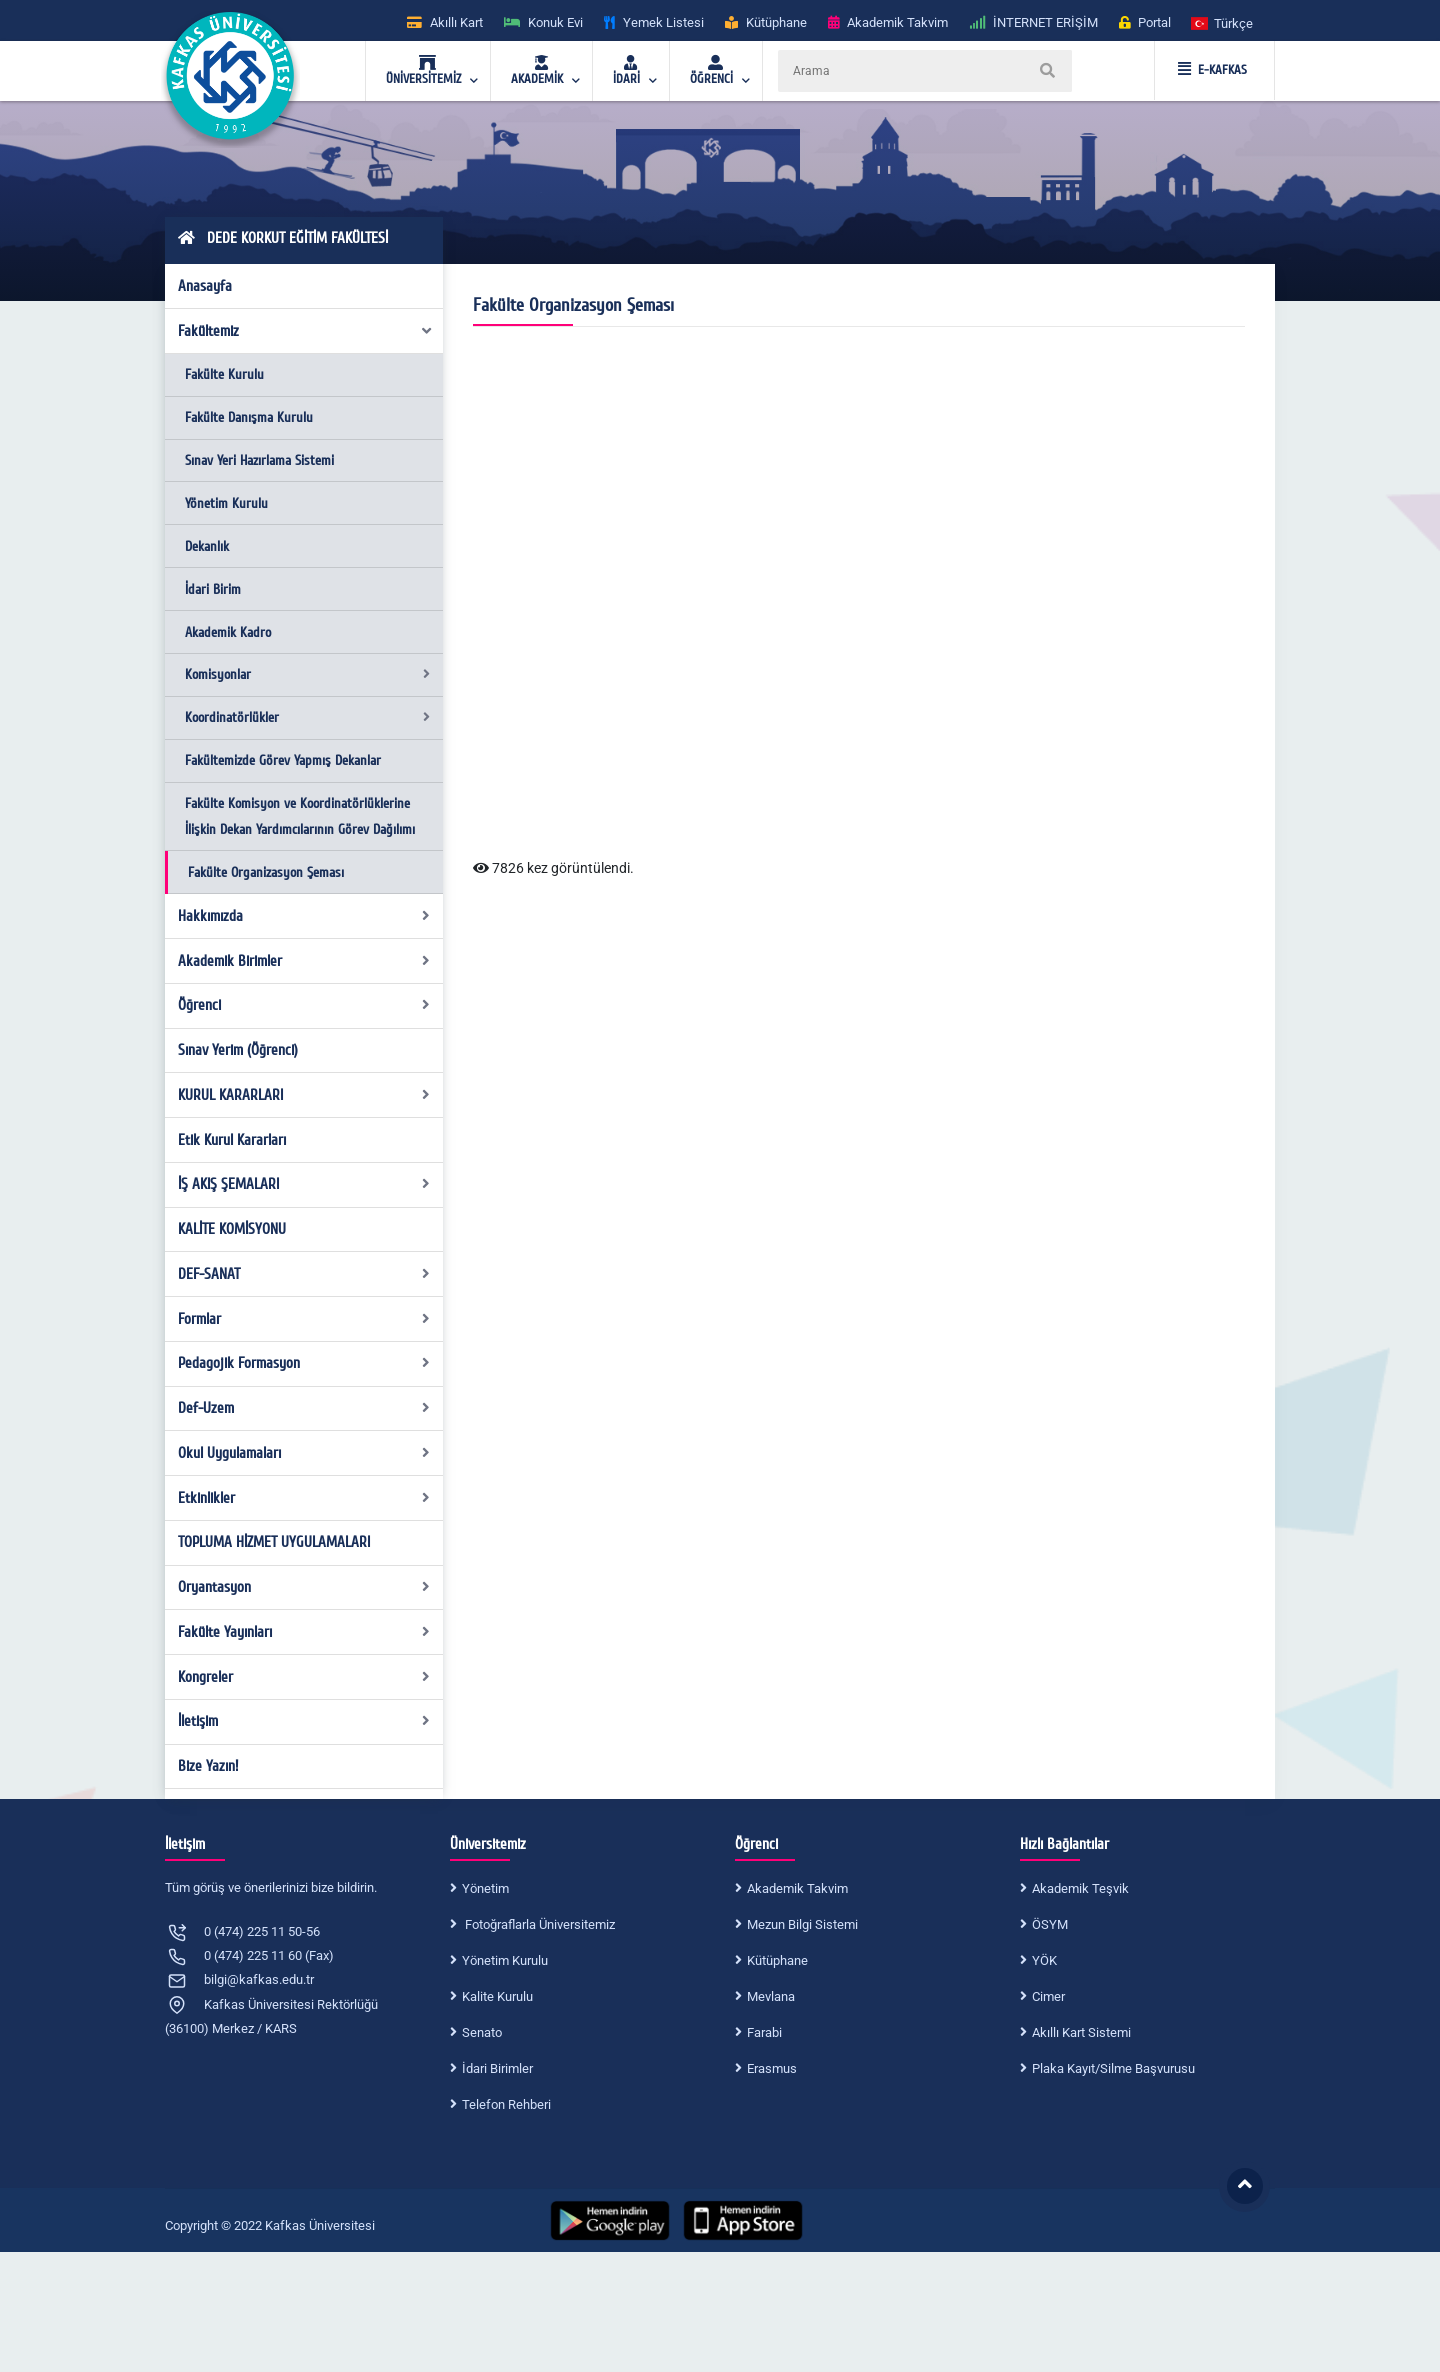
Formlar (304, 1319)
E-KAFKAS (1212, 70)
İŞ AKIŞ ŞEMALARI (304, 1184)
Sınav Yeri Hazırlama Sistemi (259, 460)
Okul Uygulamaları (304, 1453)
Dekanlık (207, 546)
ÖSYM (1050, 1924)
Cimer (1048, 1996)
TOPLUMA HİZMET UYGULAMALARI (274, 1542)
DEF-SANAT (304, 1274)
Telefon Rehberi (506, 2104)
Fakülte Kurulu (224, 374)
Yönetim (485, 1888)
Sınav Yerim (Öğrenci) (238, 1050)
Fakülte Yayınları (304, 1632)
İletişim (304, 1721)
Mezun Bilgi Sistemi (802, 1924)
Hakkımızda (304, 916)
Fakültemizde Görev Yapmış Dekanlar (283, 760)
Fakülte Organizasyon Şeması (266, 872)
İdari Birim (213, 589)
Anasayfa (205, 286)
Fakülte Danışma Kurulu (249, 417)
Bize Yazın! (208, 1766)
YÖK (1044, 1960)
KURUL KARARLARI (304, 1095)
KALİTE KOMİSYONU (232, 1229)
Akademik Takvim (797, 1888)
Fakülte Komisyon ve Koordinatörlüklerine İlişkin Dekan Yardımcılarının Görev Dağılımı (300, 816)
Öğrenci (304, 1005)
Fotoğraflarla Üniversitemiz (538, 1924)
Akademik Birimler (304, 961)
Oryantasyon (304, 1587)
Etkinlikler (304, 1498)
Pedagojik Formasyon (304, 1363)
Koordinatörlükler (307, 717)
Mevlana (771, 1996)
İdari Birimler (497, 2068)
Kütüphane (777, 1960)
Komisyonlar (307, 674)
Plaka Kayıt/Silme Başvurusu (1113, 2068)
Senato (482, 2032)
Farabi (764, 2032)
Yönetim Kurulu (226, 503)
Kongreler (304, 1677)
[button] (1223, 22)
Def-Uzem (304, 1408)
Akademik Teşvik (1080, 1888)
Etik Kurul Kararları (232, 1140)
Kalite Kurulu (497, 1996)
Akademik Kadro (228, 632)
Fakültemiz (306, 331)
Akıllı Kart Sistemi (1081, 2032)
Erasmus (772, 2068)
